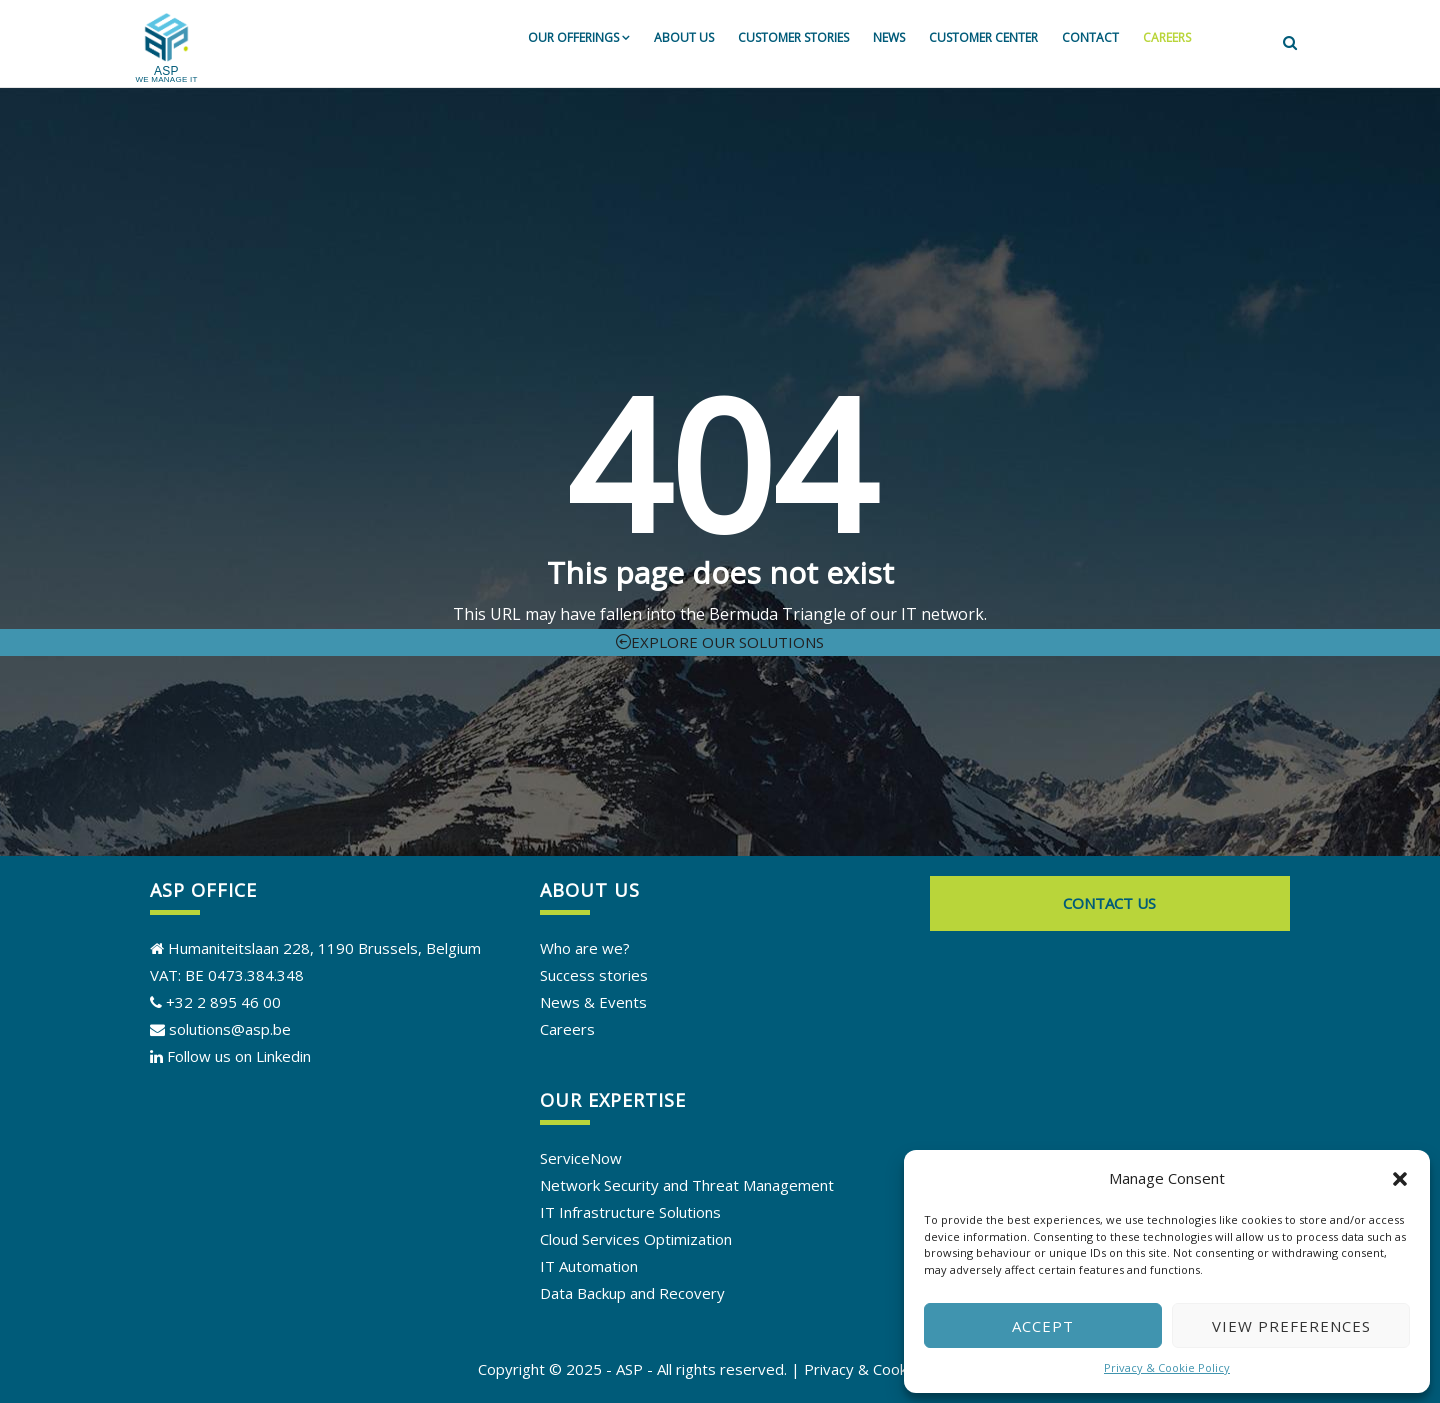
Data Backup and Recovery (632, 1293)
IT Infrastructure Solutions (630, 1212)
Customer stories (793, 37)
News (889, 37)
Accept (1043, 1326)
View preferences (1291, 1326)
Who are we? (585, 948)
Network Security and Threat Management (687, 1185)
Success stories (594, 975)
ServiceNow (581, 1158)
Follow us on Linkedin (239, 1056)
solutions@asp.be (220, 1029)
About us (684, 37)
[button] (1400, 1179)
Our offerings (579, 37)
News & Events (593, 1002)
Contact (1090, 37)
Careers (1167, 37)
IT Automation (589, 1266)
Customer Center (983, 37)
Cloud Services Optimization (636, 1239)
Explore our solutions (720, 642)
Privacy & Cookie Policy (1167, 1367)
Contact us (1109, 903)
